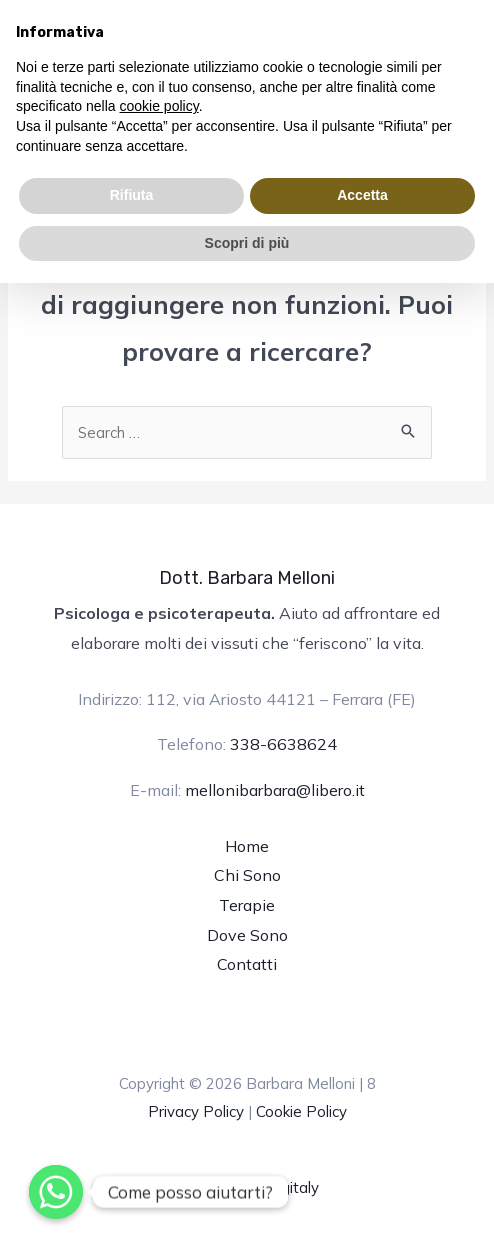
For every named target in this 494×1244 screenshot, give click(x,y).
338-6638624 (283, 744)
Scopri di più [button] (247, 243)
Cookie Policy (301, 1111)
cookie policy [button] (159, 106)
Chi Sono (247, 875)
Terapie (247, 905)
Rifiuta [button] (132, 195)
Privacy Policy (196, 1111)
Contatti (247, 964)
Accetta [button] (362, 195)
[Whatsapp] (56, 1192)
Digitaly (292, 1187)
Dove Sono (247, 935)
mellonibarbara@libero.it (275, 790)
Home (247, 846)
